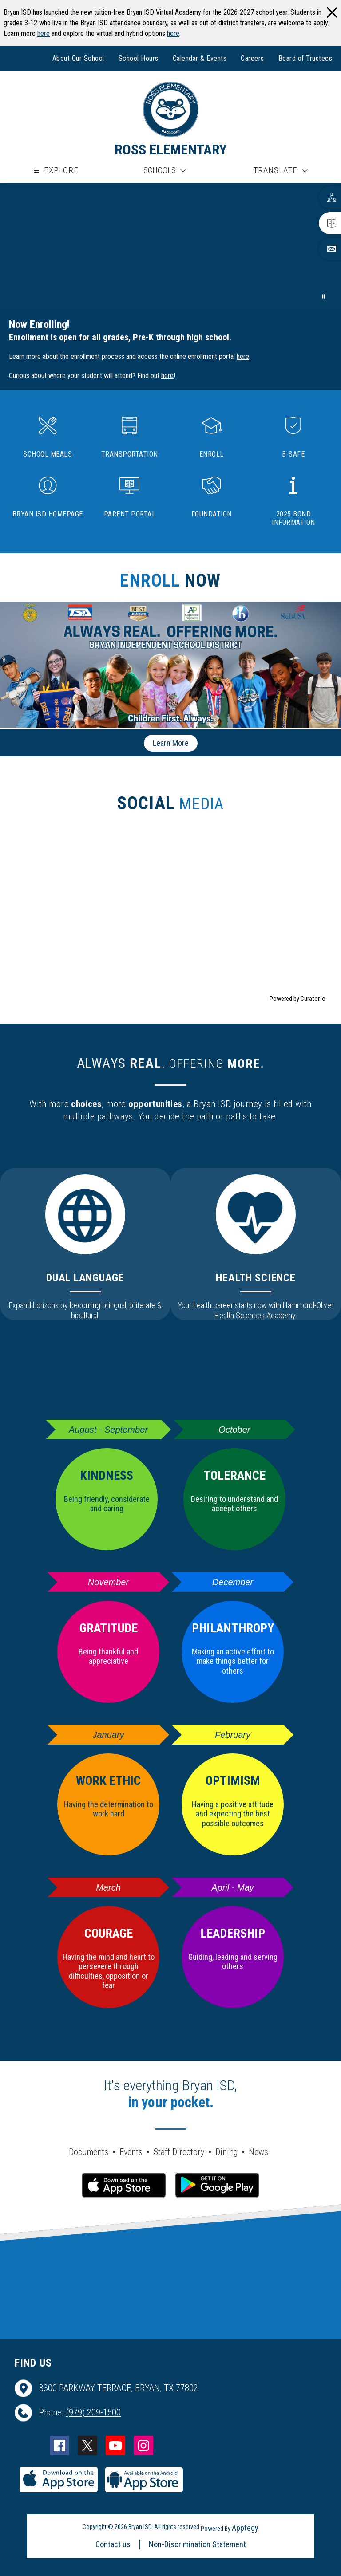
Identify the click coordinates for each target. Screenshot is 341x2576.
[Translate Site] (280, 170)
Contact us (113, 2544)
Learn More (171, 743)
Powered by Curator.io (297, 999)
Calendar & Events (200, 58)
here (43, 33)
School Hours (139, 58)
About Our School (78, 58)
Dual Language (85, 1278)
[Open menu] (55, 170)
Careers (252, 58)
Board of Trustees (305, 58)
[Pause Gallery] (324, 296)
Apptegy (245, 2528)
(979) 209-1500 (93, 2412)
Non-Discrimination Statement (197, 2544)
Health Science (255, 1278)
